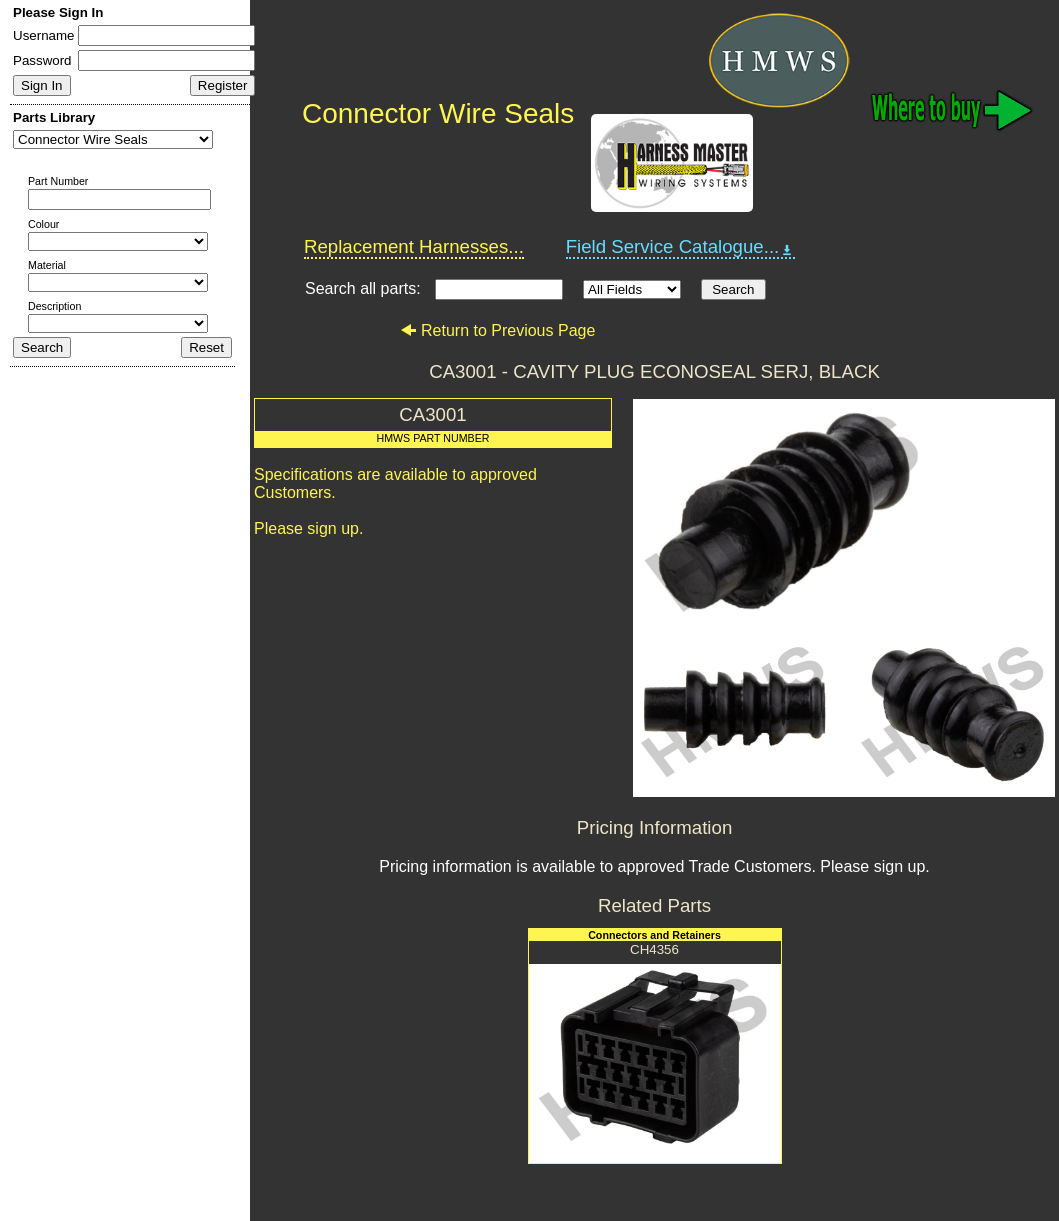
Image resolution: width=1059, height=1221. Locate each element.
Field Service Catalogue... (681, 247)
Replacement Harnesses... (414, 246)
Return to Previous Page (497, 330)
